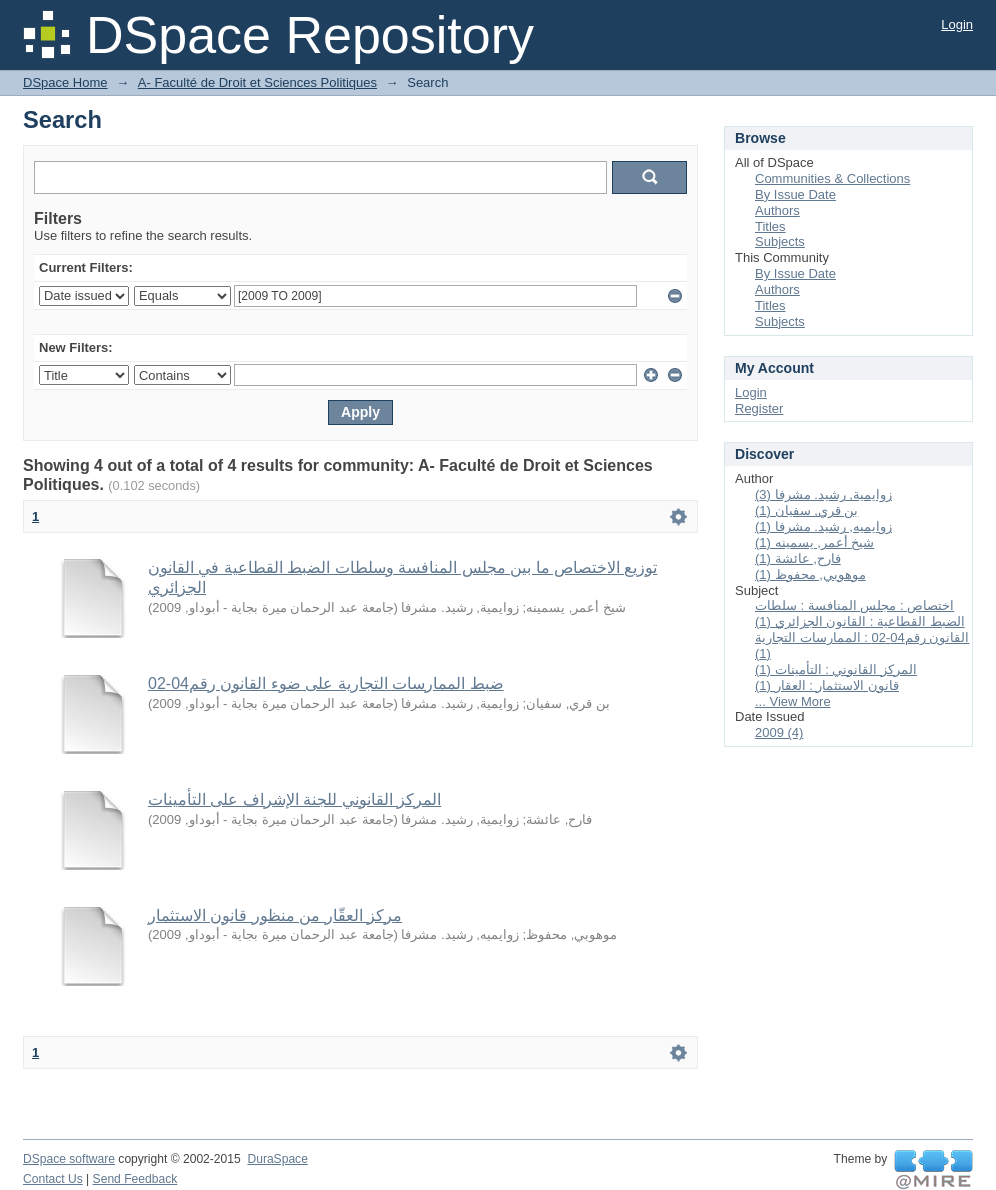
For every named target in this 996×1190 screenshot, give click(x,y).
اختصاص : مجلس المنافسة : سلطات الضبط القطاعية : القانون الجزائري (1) (860, 613)
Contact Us (53, 1179)
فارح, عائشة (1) (798, 558)
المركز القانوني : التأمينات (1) (836, 669)
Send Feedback (135, 1179)
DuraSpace (277, 1159)
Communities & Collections (832, 178)
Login (957, 24)
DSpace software (69, 1159)
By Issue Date (795, 194)
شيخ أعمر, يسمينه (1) (814, 542)
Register (759, 408)
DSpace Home (65, 82)
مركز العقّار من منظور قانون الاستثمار (275, 915)
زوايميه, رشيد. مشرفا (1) (823, 526)
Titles (770, 226)
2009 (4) (779, 732)
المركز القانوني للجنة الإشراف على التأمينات (294, 799)
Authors (777, 210)
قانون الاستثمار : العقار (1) (827, 685)
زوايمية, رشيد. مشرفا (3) (823, 494)
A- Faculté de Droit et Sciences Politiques (257, 82)
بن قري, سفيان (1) (806, 510)
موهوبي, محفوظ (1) (810, 574)
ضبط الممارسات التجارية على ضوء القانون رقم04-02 (326, 683)
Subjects (780, 241)
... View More (793, 701)
